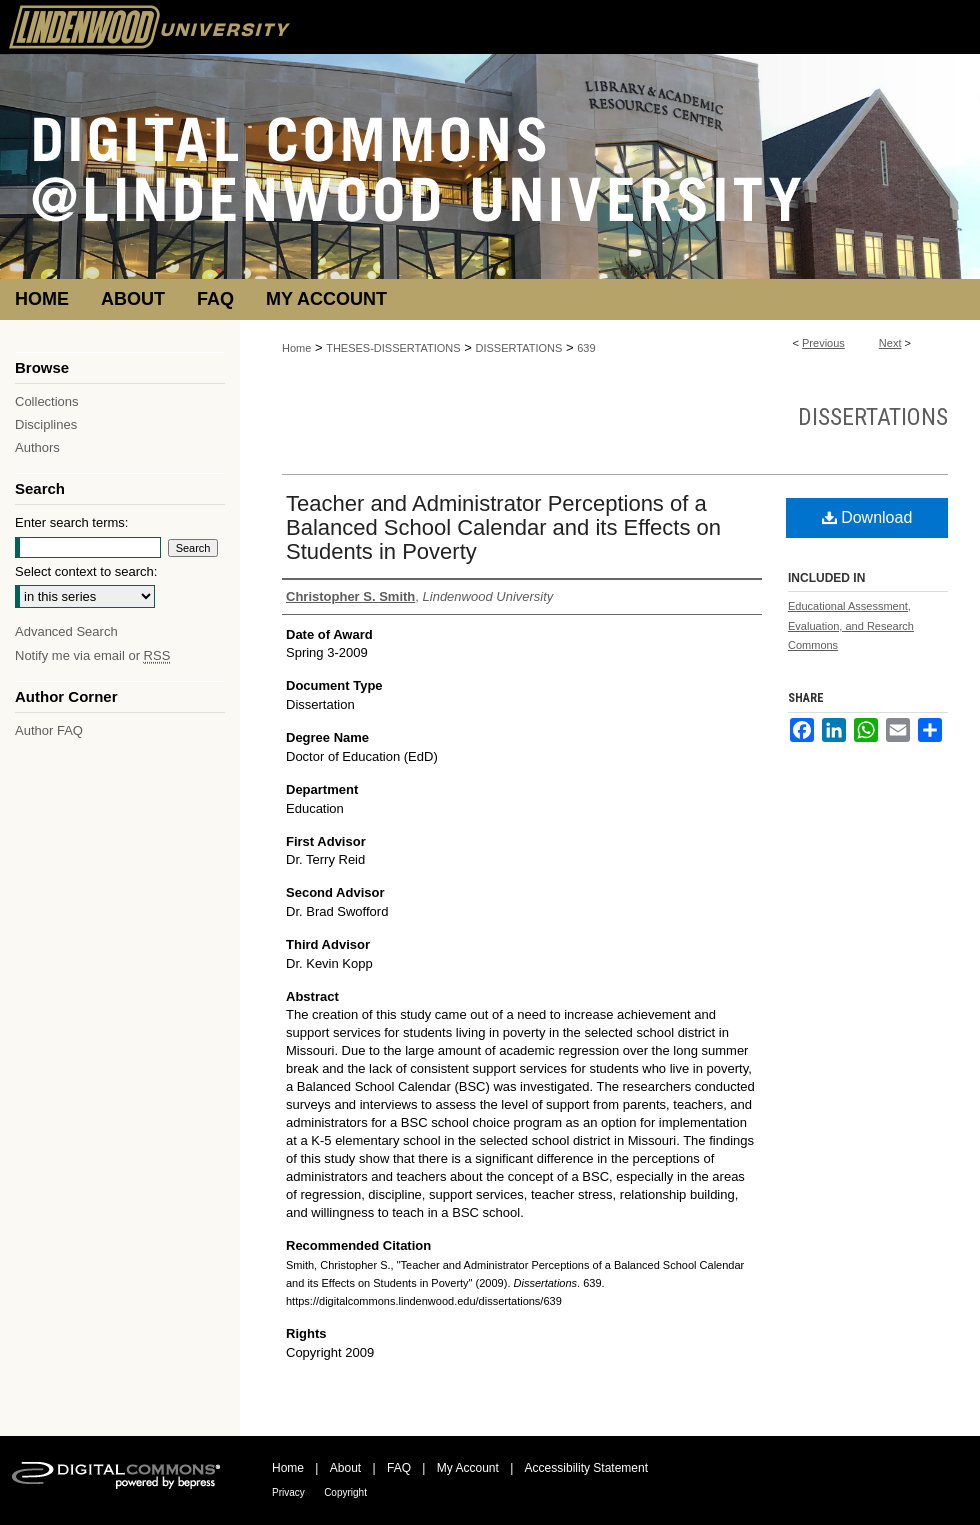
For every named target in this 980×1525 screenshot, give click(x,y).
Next (890, 343)
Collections (47, 401)
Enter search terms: (71, 522)
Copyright (345, 1492)
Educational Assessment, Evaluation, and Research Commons (851, 626)
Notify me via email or (92, 655)
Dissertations (873, 417)
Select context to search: (86, 571)
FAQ (399, 1468)
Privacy (288, 1492)
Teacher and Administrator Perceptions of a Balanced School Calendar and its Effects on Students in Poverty (503, 527)
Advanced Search (66, 631)
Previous (823, 343)
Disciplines (46, 424)
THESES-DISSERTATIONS (393, 348)
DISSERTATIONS (519, 348)
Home (296, 348)
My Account (468, 1468)
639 (586, 348)
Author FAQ (49, 730)
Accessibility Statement (586, 1468)
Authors (37, 447)
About (345, 1468)
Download (867, 517)
